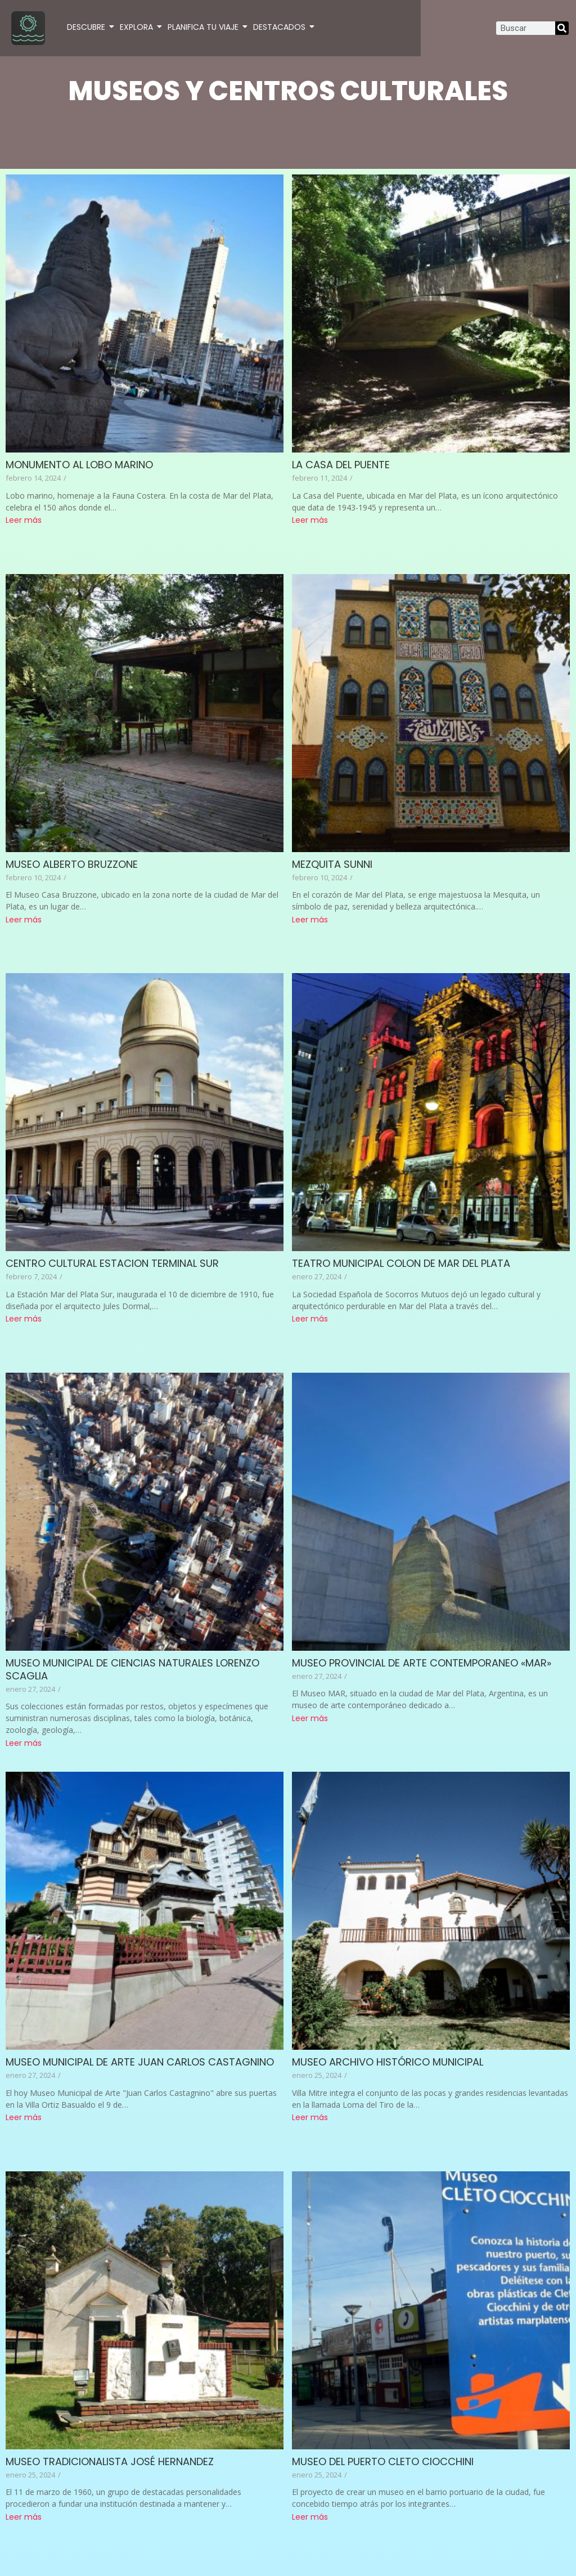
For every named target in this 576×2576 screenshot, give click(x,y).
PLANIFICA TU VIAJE (204, 27)
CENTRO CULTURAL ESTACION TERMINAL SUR (112, 1263)
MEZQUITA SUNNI (332, 864)
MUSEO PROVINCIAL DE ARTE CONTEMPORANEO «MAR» (421, 1662)
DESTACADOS (280, 27)
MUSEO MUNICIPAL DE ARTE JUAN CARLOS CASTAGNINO (140, 2061)
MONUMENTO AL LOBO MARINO (79, 464)
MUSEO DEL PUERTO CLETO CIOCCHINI (383, 2461)
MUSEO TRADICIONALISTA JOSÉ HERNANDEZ (110, 2461)
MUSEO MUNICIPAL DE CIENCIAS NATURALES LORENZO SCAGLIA (132, 1669)
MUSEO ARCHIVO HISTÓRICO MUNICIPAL (387, 2061)
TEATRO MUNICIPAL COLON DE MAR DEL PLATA (401, 1263)
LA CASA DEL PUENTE (341, 464)
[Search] (562, 28)
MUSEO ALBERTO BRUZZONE (72, 864)
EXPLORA (137, 27)
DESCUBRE (87, 27)
